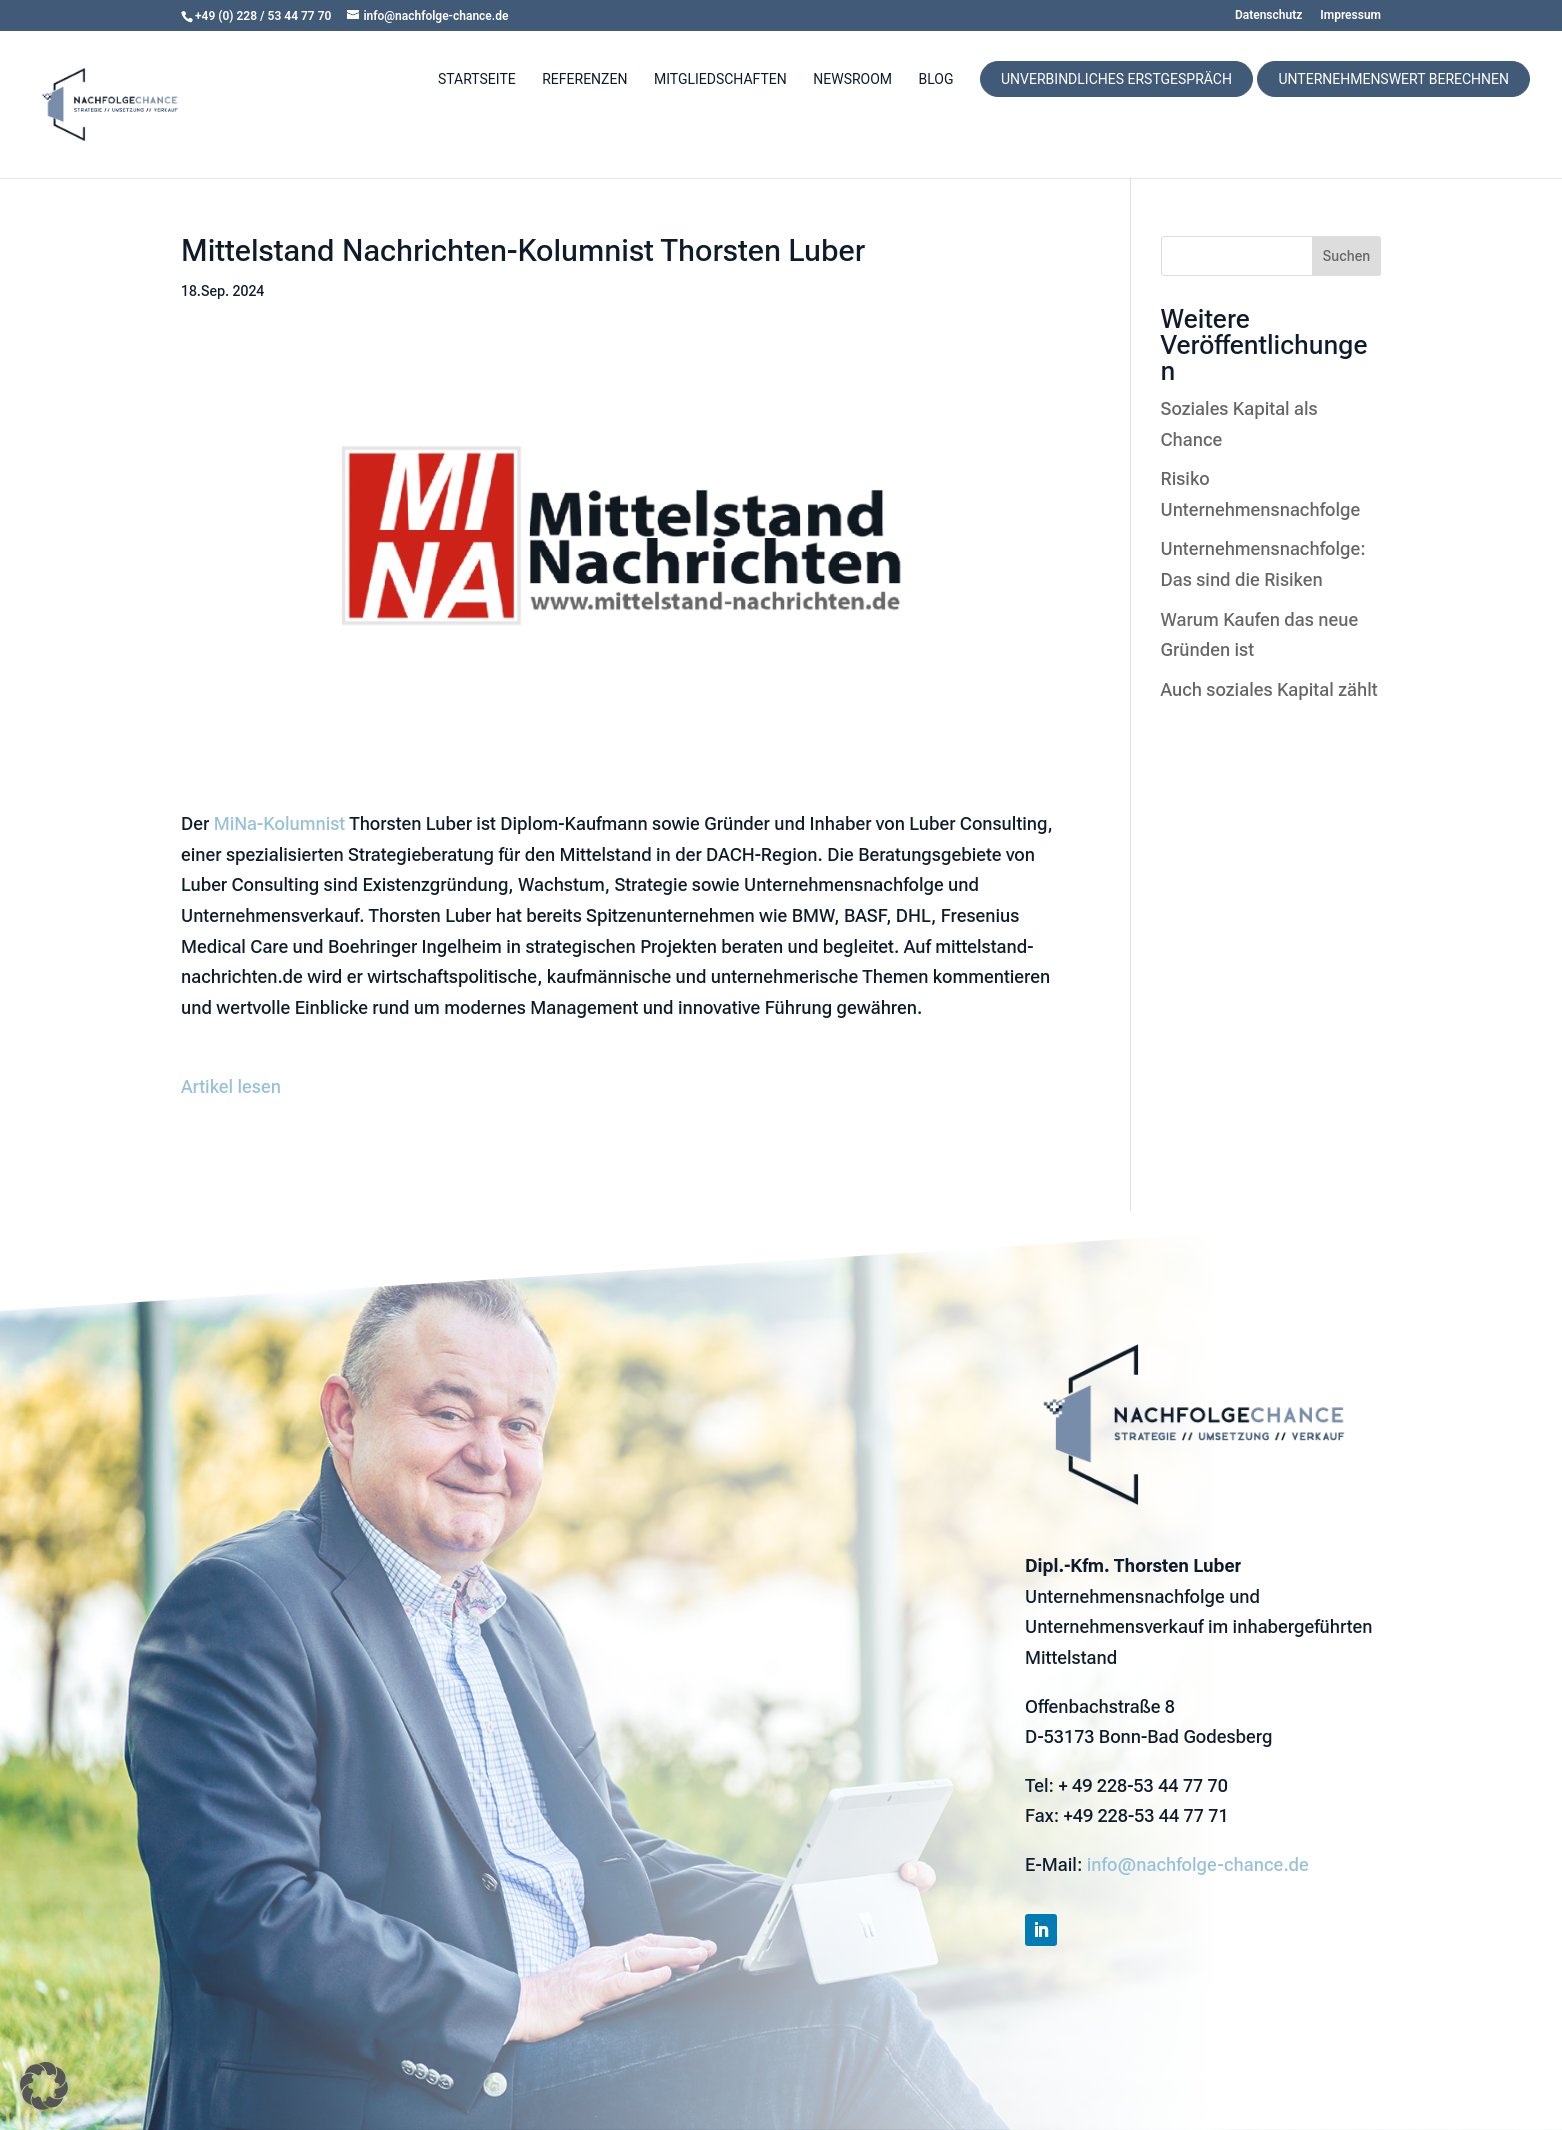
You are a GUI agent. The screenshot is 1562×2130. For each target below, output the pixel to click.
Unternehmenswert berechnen (1393, 79)
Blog (936, 79)
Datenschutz (1268, 15)
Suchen (1346, 256)
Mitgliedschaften (720, 79)
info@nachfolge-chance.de (1198, 1864)
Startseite (477, 79)
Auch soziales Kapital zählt (1269, 689)
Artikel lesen (231, 1086)
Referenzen (584, 79)
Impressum (1350, 15)
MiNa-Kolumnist (280, 823)
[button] (44, 2086)
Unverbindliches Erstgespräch (1116, 79)
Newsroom (852, 79)
